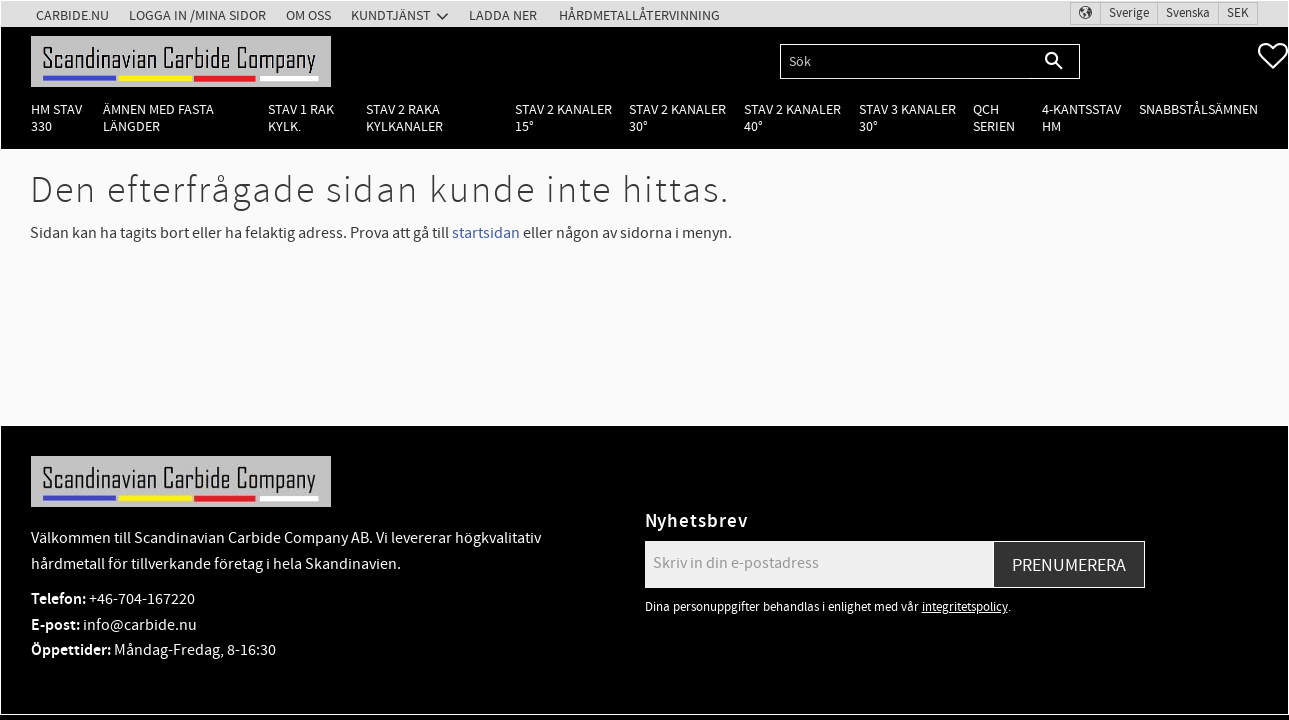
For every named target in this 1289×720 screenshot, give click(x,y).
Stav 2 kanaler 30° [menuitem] (677, 118)
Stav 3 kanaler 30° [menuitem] (907, 118)
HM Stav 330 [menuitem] (56, 118)
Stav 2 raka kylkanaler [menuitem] (404, 118)
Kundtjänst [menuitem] (391, 15)
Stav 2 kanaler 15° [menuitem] (563, 118)
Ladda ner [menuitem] (503, 15)
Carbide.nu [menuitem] (72, 15)
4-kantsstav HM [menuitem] (1081, 118)
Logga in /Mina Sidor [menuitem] (197, 15)
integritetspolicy (965, 607)
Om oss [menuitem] (308, 15)
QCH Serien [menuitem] (994, 118)
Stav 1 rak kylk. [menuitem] (301, 118)
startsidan (486, 233)
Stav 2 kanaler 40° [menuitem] (792, 118)
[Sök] (1054, 61)
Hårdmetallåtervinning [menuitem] (639, 15)
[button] (1273, 56)
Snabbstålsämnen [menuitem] (1198, 109)
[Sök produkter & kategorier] (904, 61)
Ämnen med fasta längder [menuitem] (158, 118)
